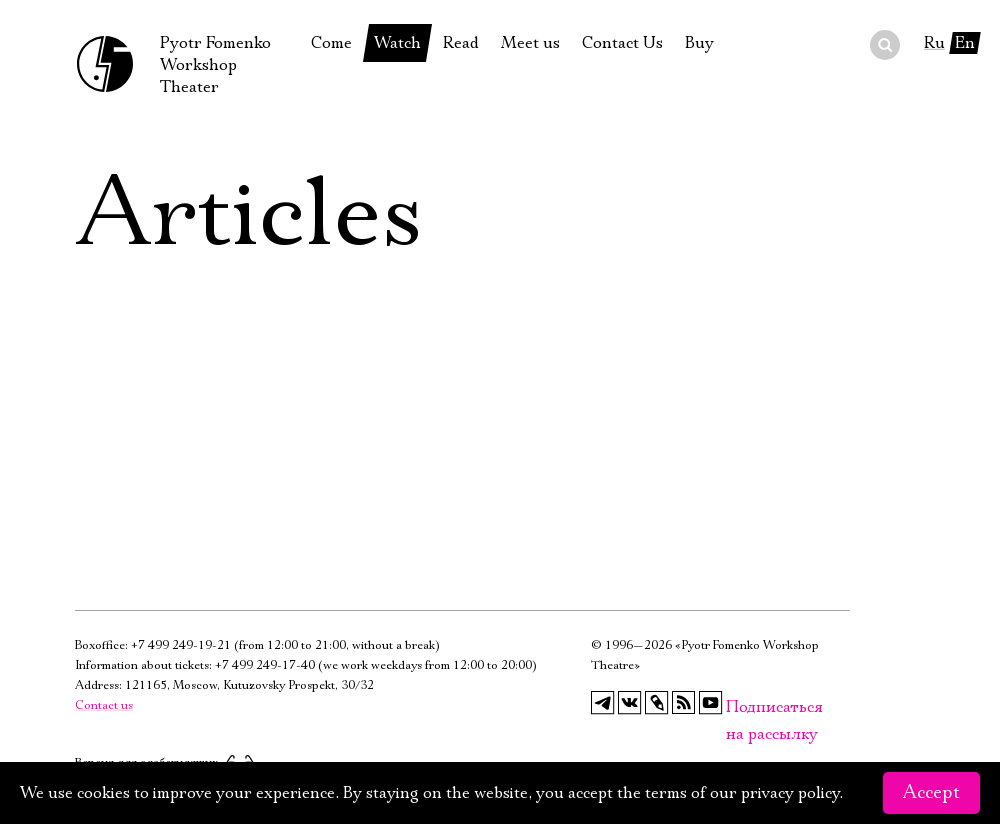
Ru (934, 43)
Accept (931, 793)
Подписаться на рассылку (738, 707)
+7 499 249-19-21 (181, 645)
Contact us (104, 705)
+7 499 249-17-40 (265, 665)
